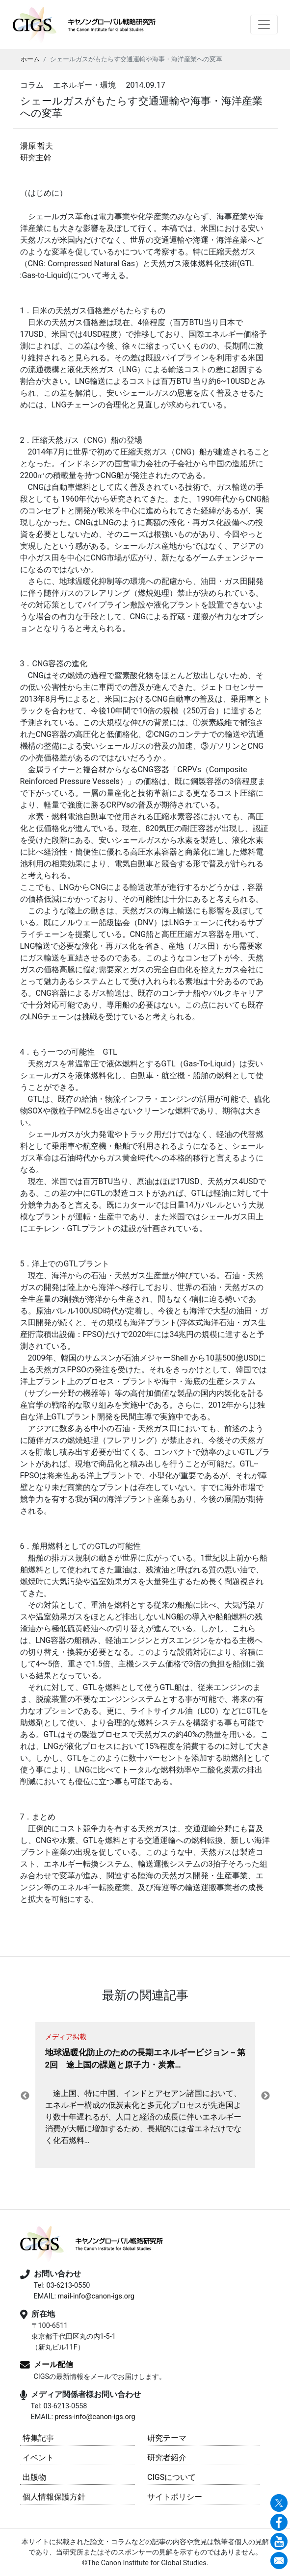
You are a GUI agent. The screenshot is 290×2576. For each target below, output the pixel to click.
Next (265, 2096)
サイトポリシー (174, 2496)
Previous (25, 2096)
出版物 (34, 2477)
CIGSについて (171, 2477)
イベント (38, 2457)
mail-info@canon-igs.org (95, 2296)
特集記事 (38, 2438)
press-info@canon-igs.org (94, 2417)
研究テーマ (166, 2438)
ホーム (30, 59)
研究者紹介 (166, 2457)
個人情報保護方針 (54, 2496)
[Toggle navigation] (264, 24)
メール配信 (53, 2364)
